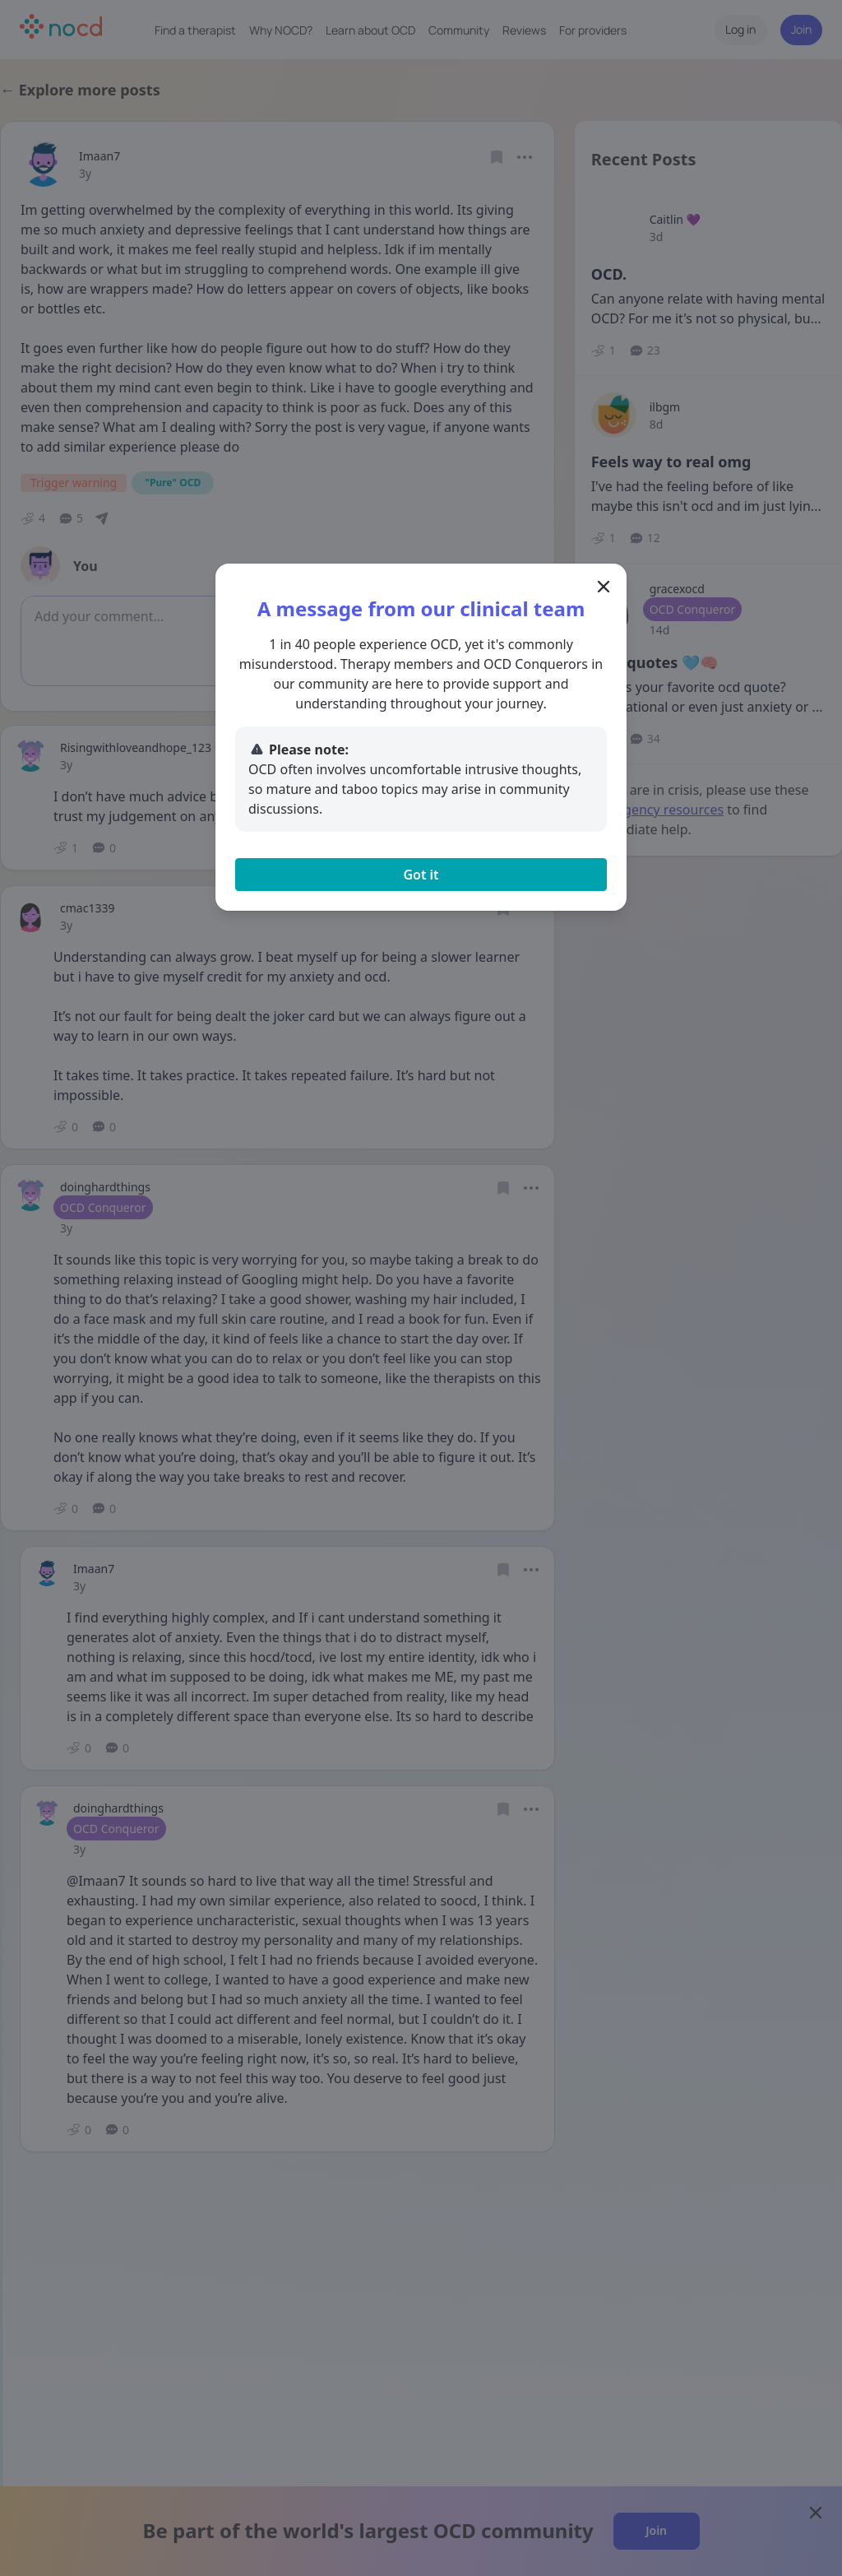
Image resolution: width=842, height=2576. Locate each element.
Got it (420, 875)
